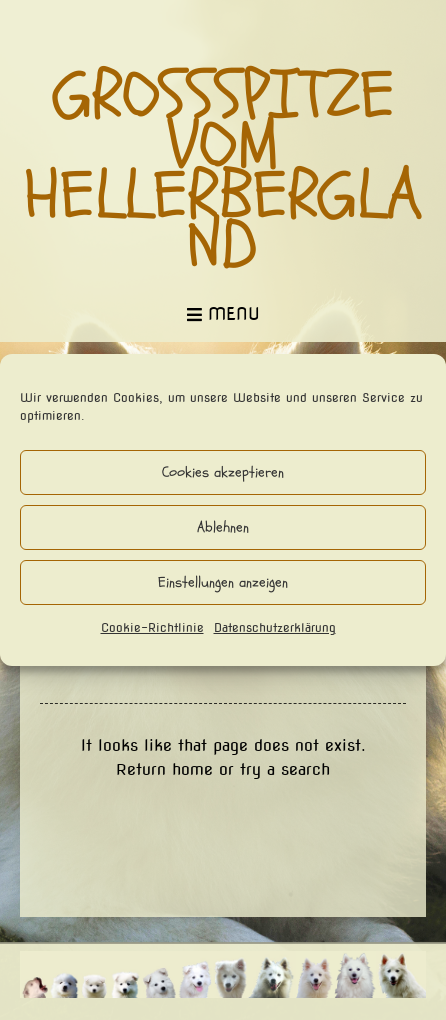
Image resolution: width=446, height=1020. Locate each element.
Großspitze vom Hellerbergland (223, 171)
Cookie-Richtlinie (152, 627)
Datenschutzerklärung (275, 627)
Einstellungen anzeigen (223, 582)
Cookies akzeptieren (223, 472)
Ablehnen (223, 527)
